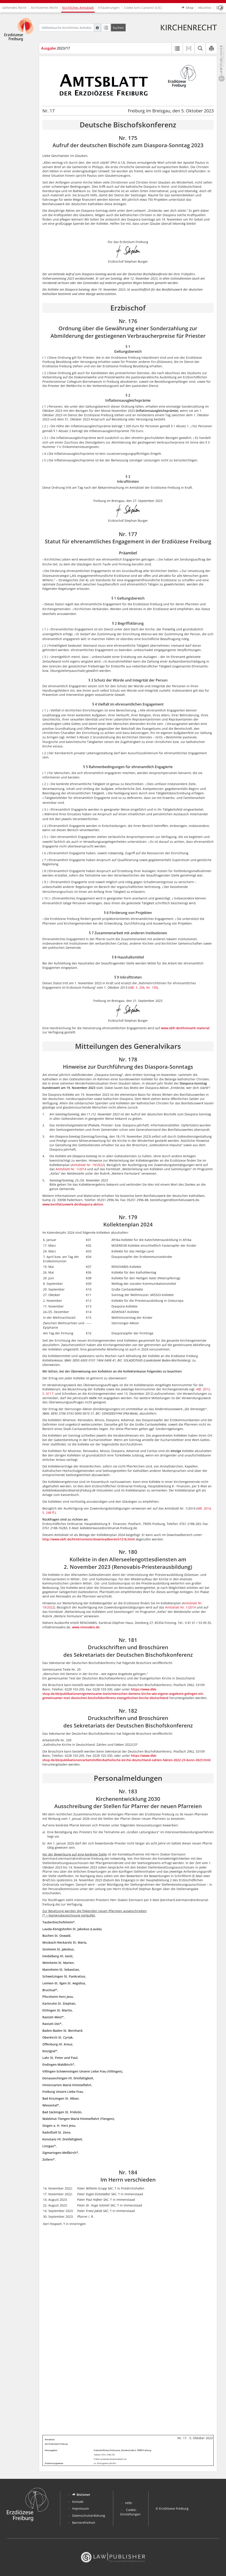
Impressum (80, 2508)
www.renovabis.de (86, 1627)
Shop (187, 8)
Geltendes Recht (14, 8)
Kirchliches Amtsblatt (78, 8)
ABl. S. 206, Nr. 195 (143, 987)
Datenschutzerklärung (88, 2515)
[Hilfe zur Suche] (97, 28)
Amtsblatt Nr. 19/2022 (88, 1165)
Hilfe (128, 2503)
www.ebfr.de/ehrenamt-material (185, 1028)
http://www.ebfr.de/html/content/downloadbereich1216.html (88, 1539)
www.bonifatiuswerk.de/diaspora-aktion (72, 1204)
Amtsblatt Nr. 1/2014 (71, 1169)
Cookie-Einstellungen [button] (130, 2512)
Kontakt (77, 2502)
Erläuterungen (109, 8)
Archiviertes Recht (44, 8)
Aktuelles (204, 8)
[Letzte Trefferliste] (106, 28)
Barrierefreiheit (83, 2522)
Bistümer (81, 2494)
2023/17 (55, 48)
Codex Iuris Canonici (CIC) (143, 8)
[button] (220, 7)
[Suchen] (118, 28)
